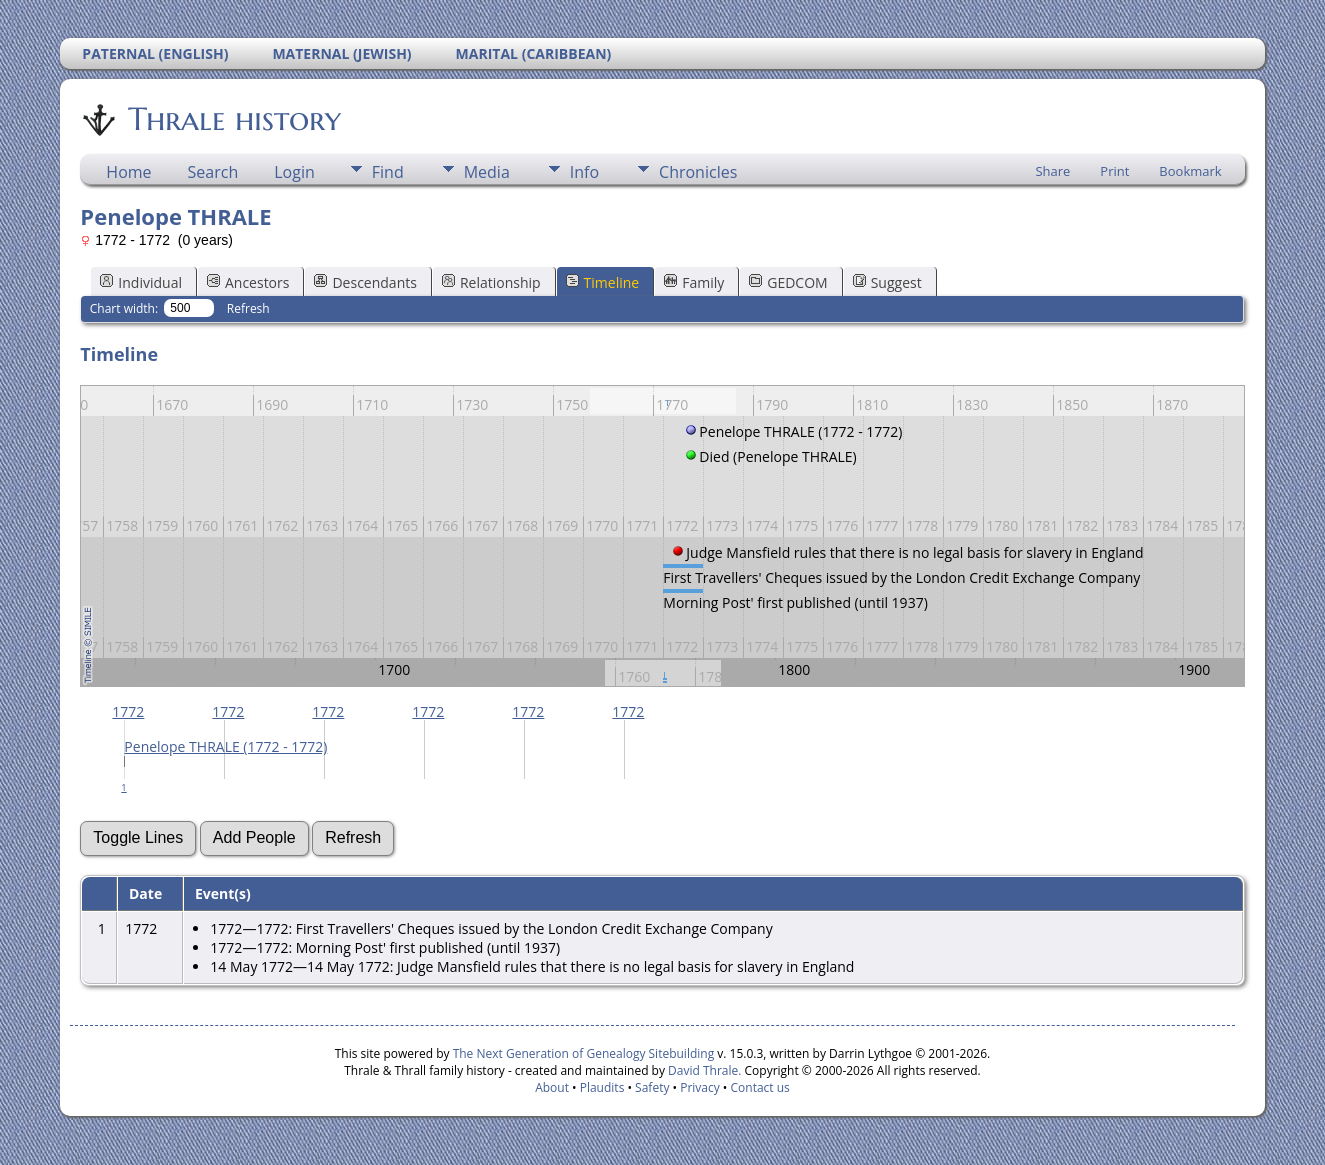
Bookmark (1190, 171)
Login (294, 172)
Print (1114, 171)
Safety (652, 1087)
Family (694, 282)
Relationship (491, 282)
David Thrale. (703, 1070)
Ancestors (248, 282)
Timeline (603, 282)
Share (1052, 171)
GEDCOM (788, 282)
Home (128, 172)
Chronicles (698, 172)
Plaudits (602, 1087)
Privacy (700, 1087)
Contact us (760, 1087)
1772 (128, 711)
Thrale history (233, 119)
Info (584, 172)
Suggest (887, 282)
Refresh (248, 308)
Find (388, 172)
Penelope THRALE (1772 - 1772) (225, 746)
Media (487, 172)
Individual (141, 282)
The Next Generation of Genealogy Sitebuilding (584, 1053)
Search (213, 172)
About (552, 1087)
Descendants (365, 282)
